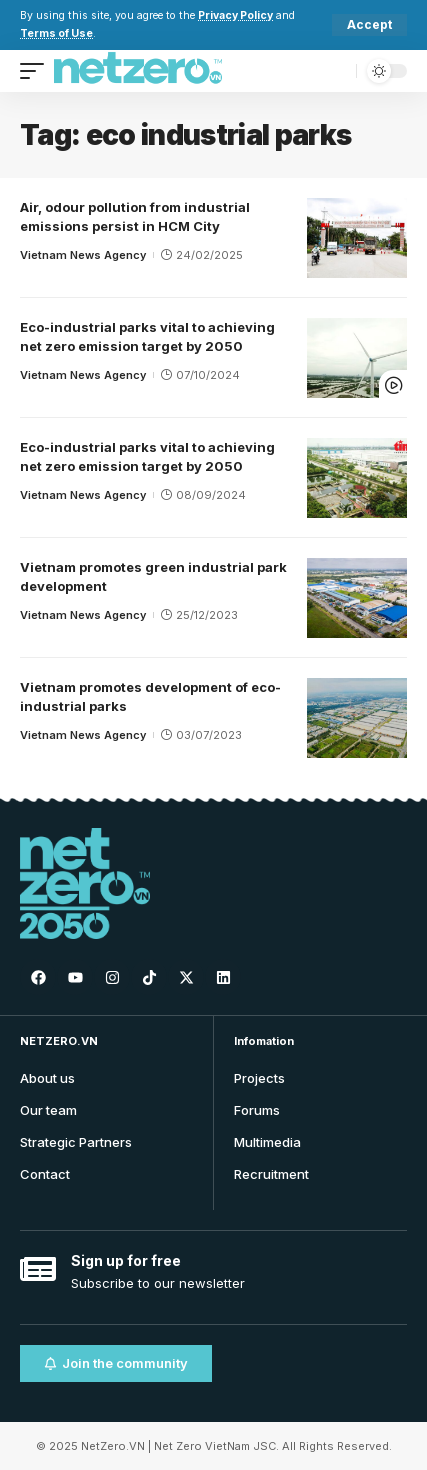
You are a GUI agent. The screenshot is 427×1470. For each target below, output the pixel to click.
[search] (336, 70)
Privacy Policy (235, 15)
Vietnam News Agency (83, 255)
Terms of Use (56, 33)
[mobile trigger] (37, 71)
